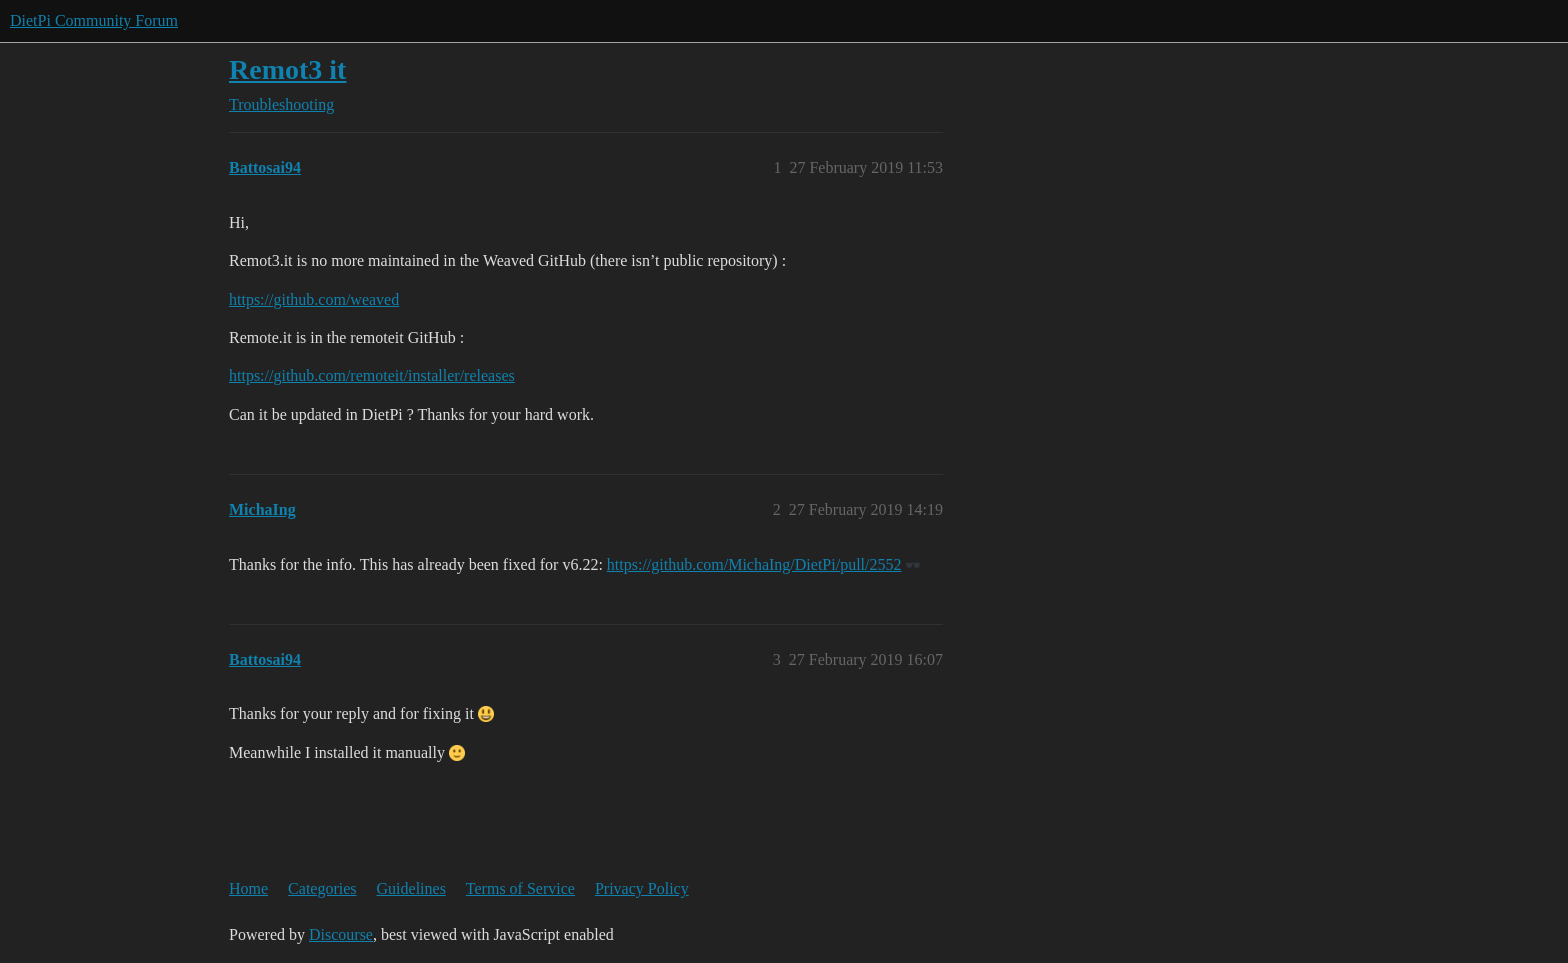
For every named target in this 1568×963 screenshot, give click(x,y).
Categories (322, 888)
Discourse (341, 934)
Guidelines (411, 888)
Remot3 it (287, 69)
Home (248, 888)
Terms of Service (520, 888)
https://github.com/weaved (314, 299)
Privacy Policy (642, 888)
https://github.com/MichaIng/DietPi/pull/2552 (754, 564)
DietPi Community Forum (94, 20)
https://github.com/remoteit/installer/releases (372, 375)
